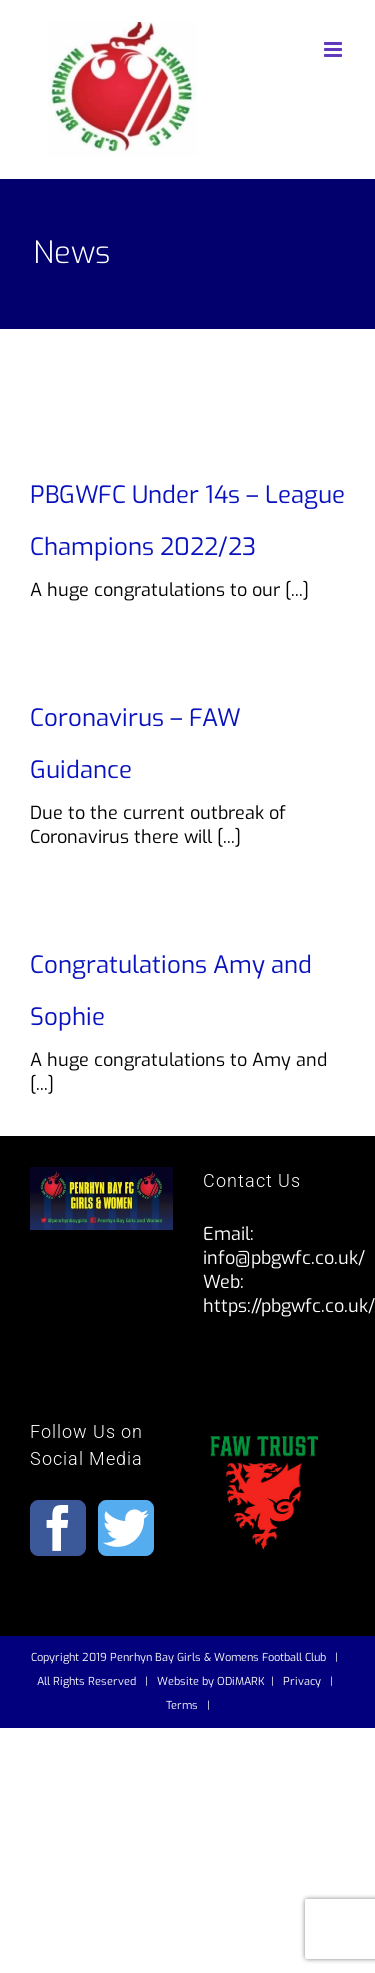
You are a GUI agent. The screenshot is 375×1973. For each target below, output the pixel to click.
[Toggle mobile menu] (334, 49)
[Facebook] (58, 1528)
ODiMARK (241, 1681)
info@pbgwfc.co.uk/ (284, 1258)
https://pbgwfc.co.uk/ (289, 1306)
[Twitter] (126, 1528)
